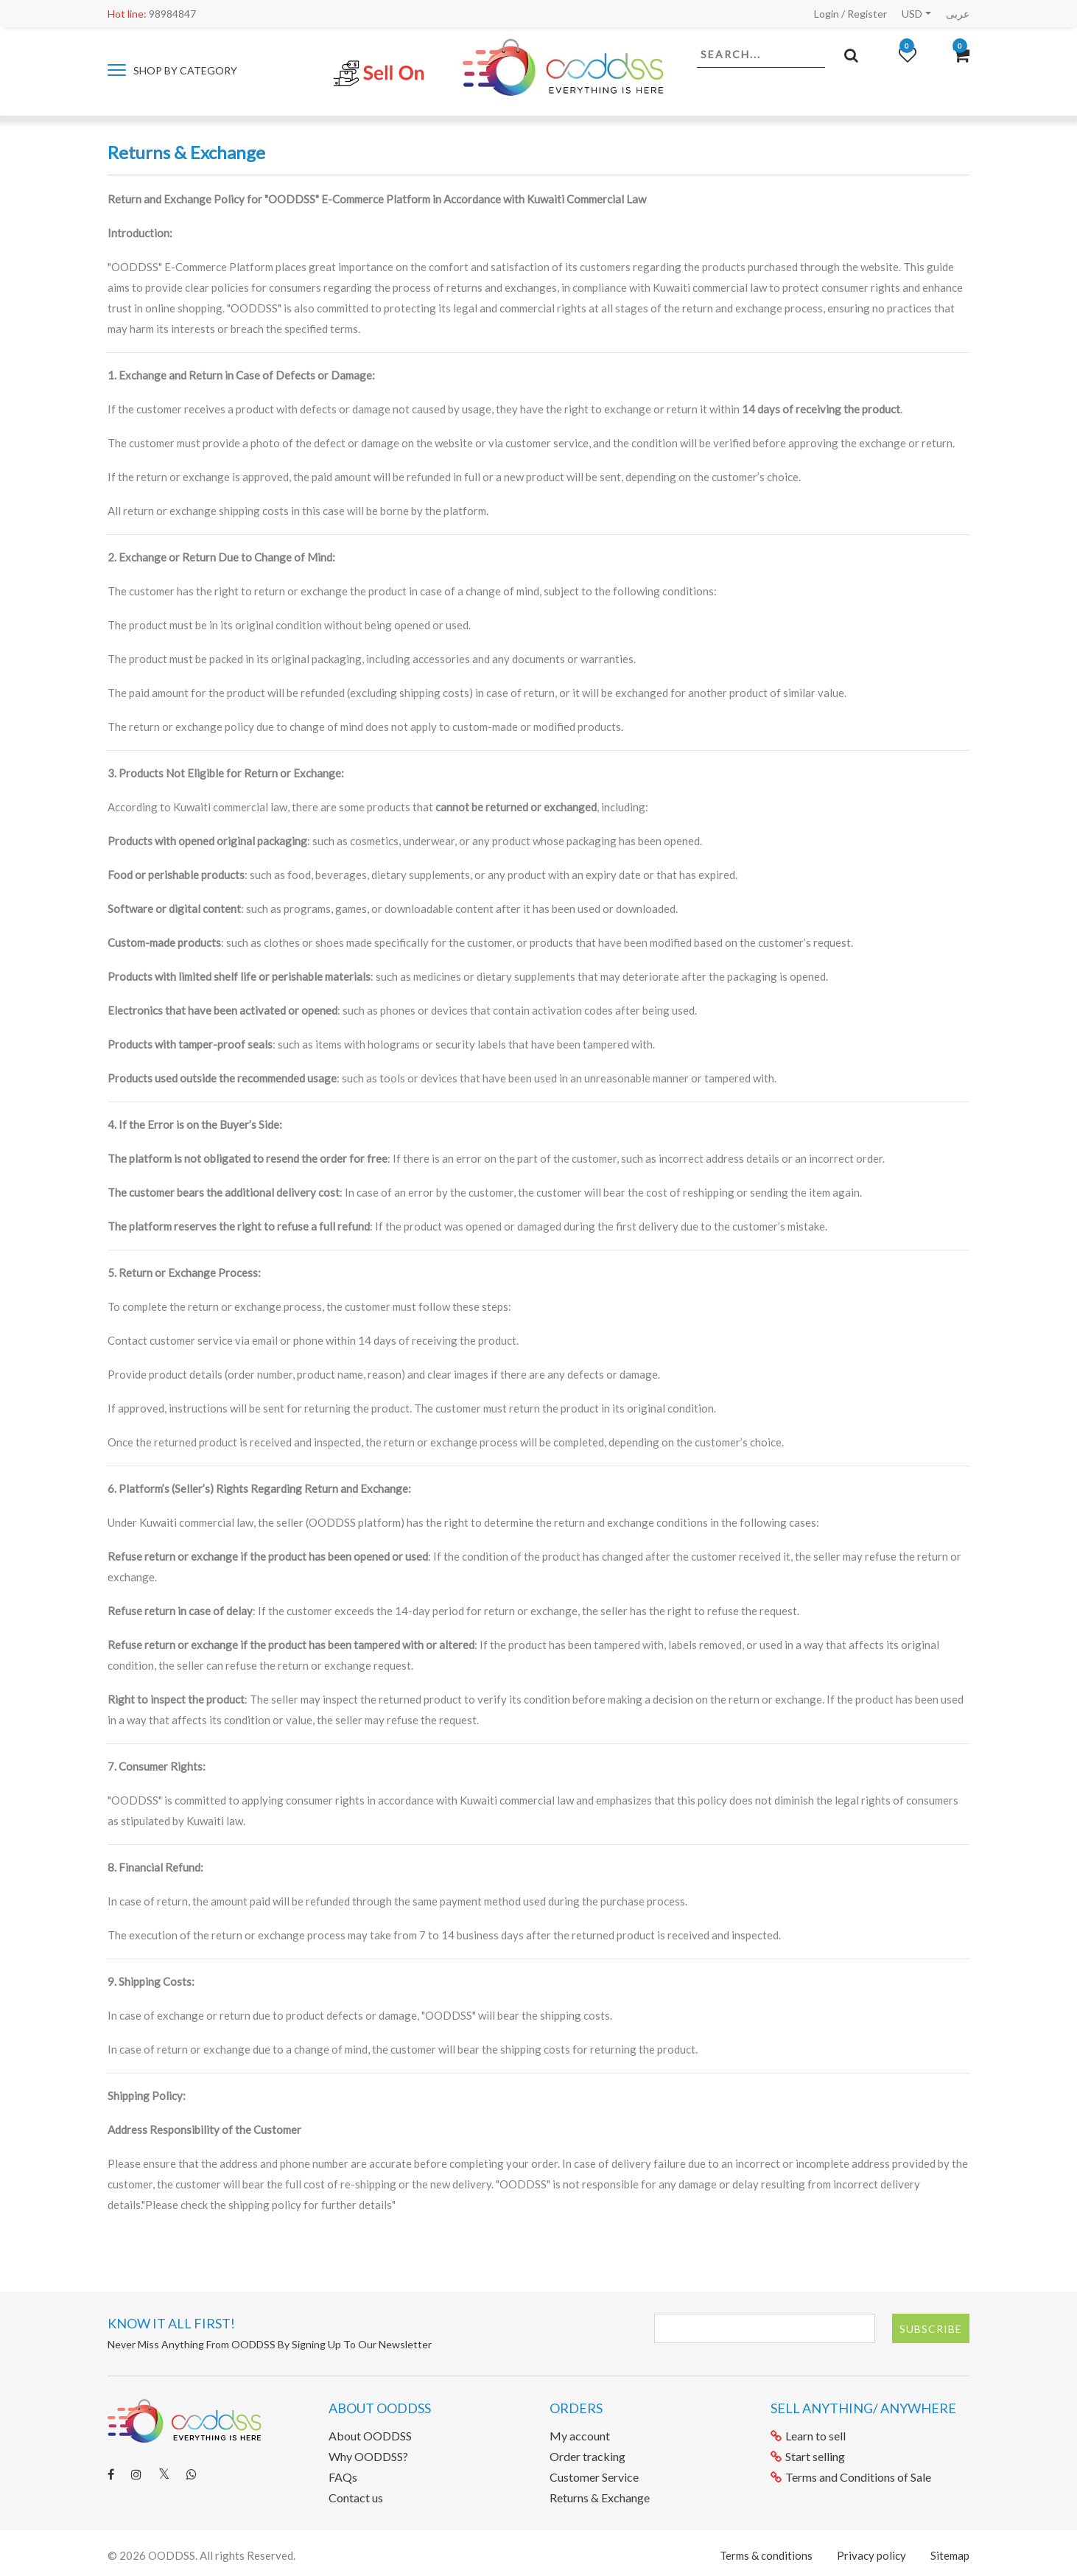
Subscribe (930, 2329)
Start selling (808, 2456)
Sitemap (949, 2555)
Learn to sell (808, 2436)
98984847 (152, 13)
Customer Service (594, 2477)
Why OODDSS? (368, 2456)
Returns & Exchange (600, 2498)
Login (826, 13)
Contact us (356, 2498)
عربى (957, 13)
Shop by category (172, 70)
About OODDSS (370, 2436)
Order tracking (587, 2456)
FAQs (343, 2477)
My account (580, 2436)
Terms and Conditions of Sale (851, 2477)
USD (912, 13)
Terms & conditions (766, 2555)
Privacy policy (871, 2555)
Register (867, 13)
